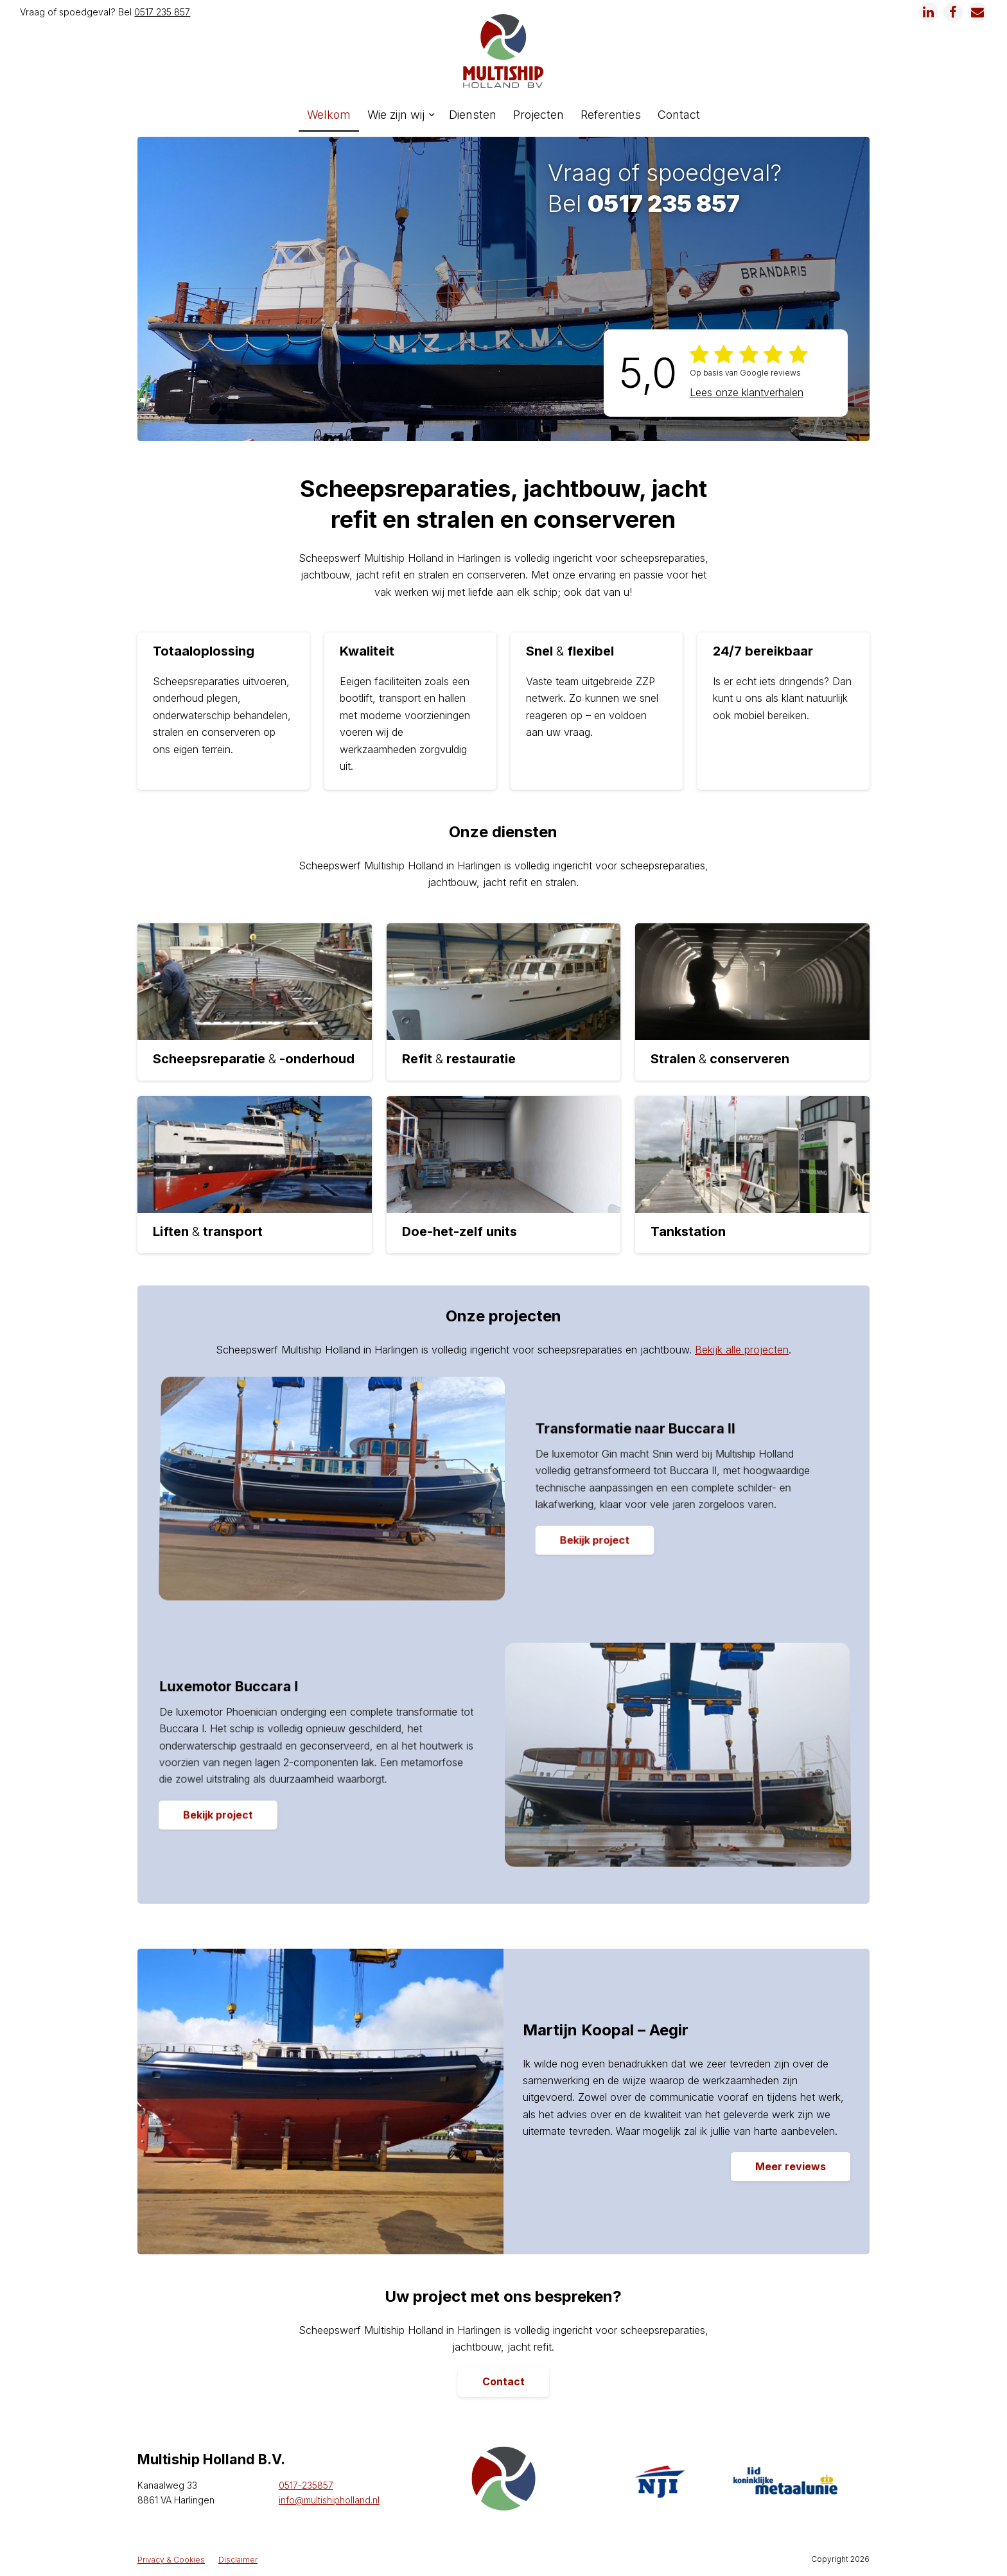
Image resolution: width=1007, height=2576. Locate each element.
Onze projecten (503, 1317)
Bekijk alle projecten (742, 1350)
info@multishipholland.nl (329, 2500)
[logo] (503, 51)
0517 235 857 (162, 11)
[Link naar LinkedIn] (928, 12)
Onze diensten (503, 833)
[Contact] (503, 2383)
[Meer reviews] (790, 2167)
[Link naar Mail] (977, 12)
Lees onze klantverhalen (746, 393)
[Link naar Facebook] (953, 12)
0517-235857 (306, 2485)
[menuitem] (329, 115)
